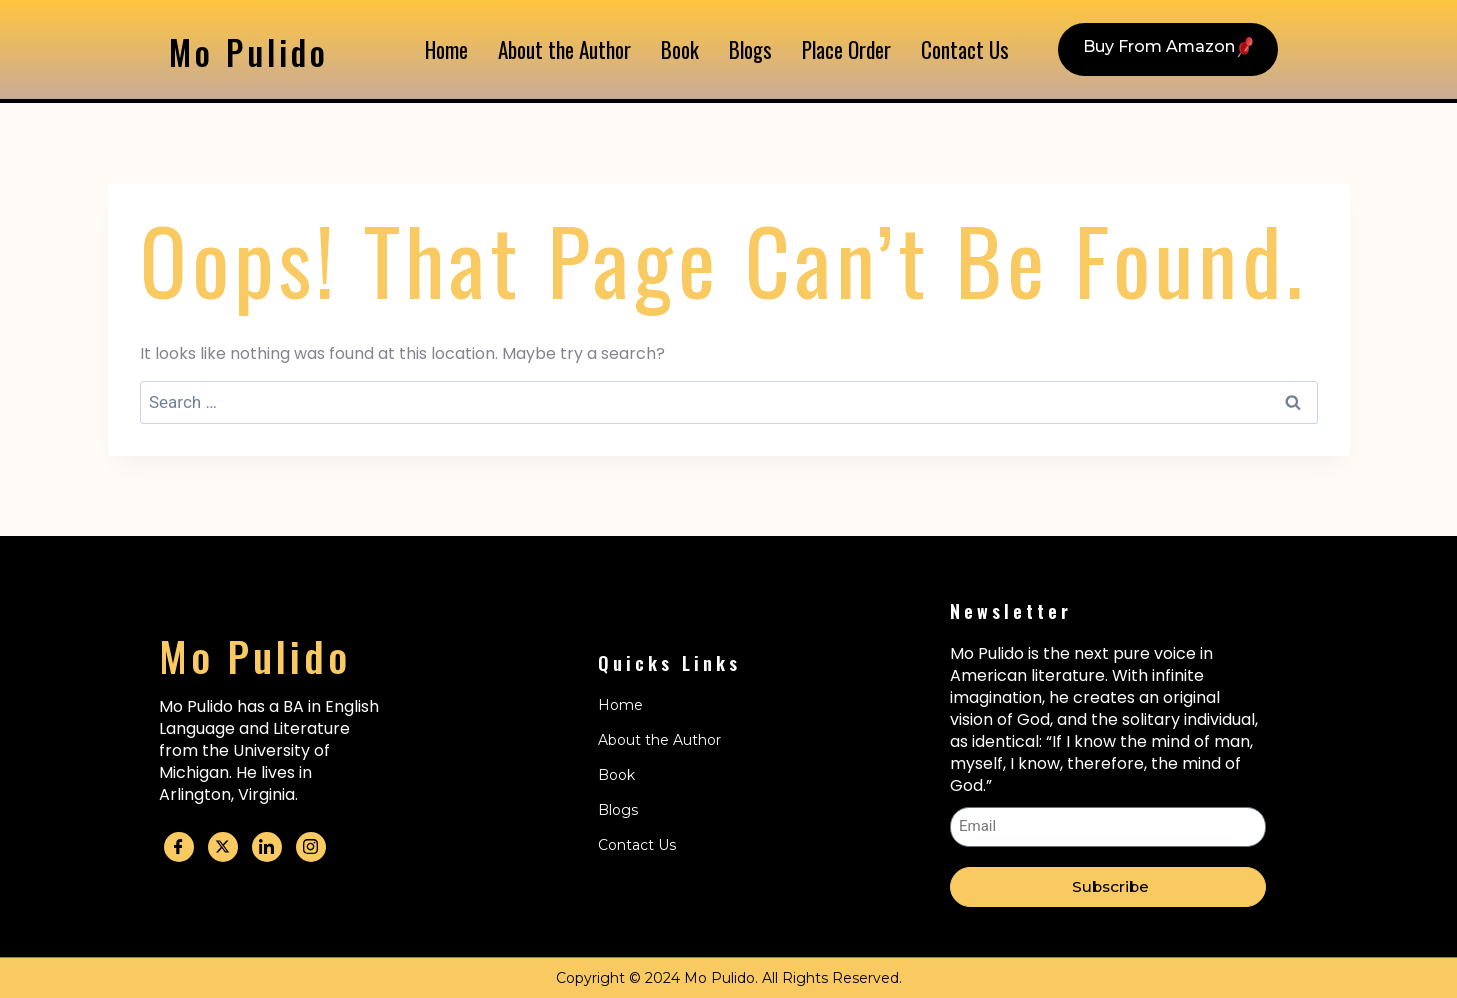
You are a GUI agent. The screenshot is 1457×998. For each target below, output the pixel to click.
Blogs (750, 50)
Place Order (845, 50)
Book (682, 50)
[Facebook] (179, 847)
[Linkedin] (267, 847)
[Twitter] (223, 847)
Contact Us (962, 50)
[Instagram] (311, 847)
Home (452, 50)
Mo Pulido (260, 50)
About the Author (569, 50)
